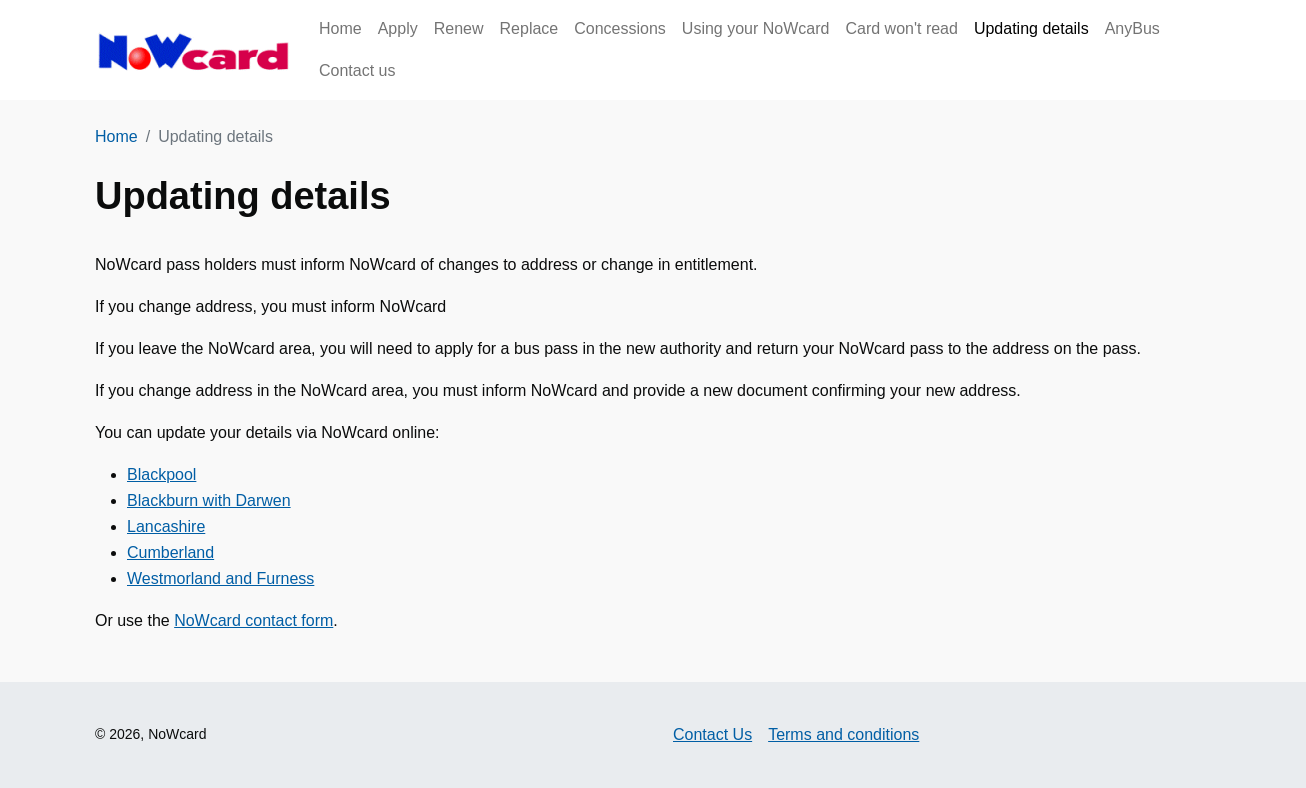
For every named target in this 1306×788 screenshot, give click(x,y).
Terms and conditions (843, 734)
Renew (459, 28)
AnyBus (1132, 28)
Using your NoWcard (756, 28)
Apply (398, 28)
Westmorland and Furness (220, 578)
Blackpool (161, 474)
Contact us (357, 70)
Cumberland (170, 552)
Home (340, 28)
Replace (529, 28)
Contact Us (712, 734)
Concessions (620, 28)
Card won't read (901, 28)
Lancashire (166, 526)
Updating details (1031, 28)
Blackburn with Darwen (209, 500)
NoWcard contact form (253, 620)
